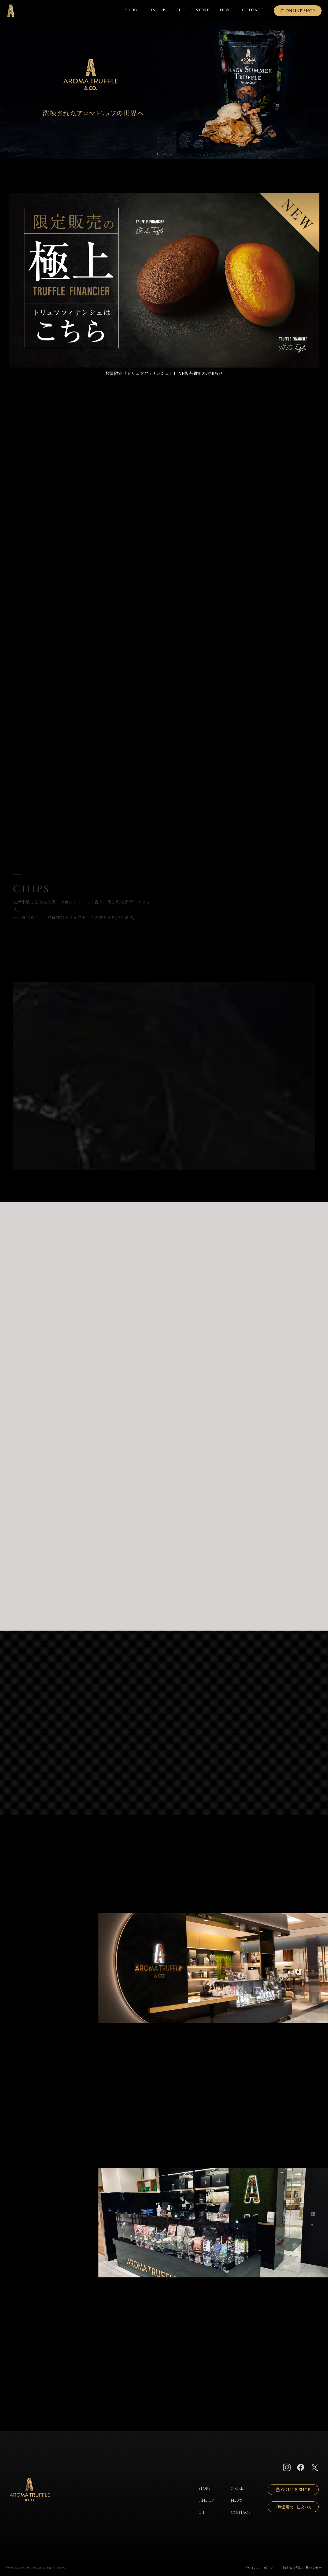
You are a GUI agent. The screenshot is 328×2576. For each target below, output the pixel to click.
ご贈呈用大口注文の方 (293, 2506)
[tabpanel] (164, 90)
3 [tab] (170, 154)
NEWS (226, 10)
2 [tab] (164, 154)
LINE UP (156, 10)
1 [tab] (157, 154)
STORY (131, 10)
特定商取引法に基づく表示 (302, 2567)
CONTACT (240, 2512)
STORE (202, 10)
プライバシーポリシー (260, 2567)
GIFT (180, 10)
